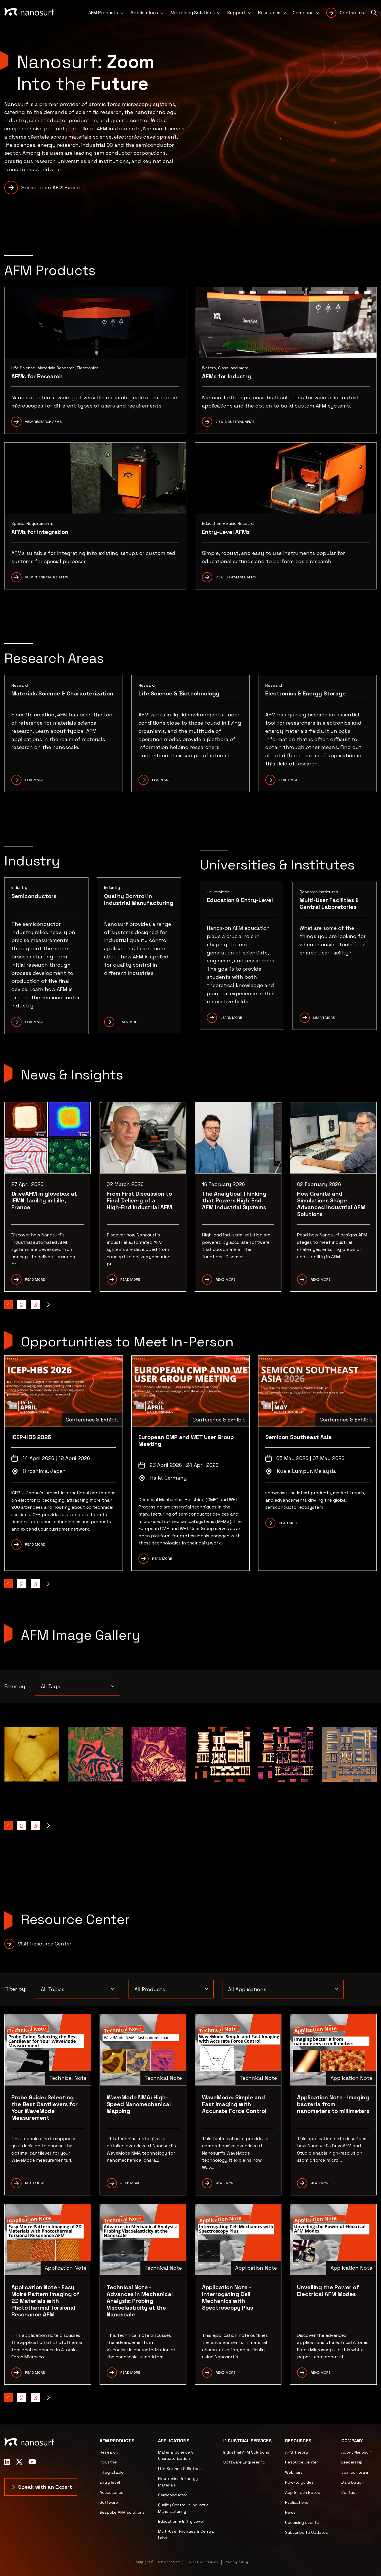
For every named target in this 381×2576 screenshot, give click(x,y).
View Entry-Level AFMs (236, 577)
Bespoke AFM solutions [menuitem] (122, 2512)
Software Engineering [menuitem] (244, 2462)
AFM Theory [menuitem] (296, 2452)
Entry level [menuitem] (110, 2482)
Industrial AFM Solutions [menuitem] (246, 2452)
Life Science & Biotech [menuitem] (180, 2468)
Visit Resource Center (44, 1943)
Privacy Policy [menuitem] (236, 2562)
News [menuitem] (290, 2512)
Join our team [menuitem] (354, 2472)
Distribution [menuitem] (352, 2482)
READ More (225, 2183)
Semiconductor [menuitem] (172, 2495)
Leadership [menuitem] (352, 2462)
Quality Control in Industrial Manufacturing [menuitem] (183, 2508)
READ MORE (35, 1544)
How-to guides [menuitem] (299, 2482)
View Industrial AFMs (235, 421)
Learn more (163, 780)
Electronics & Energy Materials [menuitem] (178, 2481)
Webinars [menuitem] (294, 2472)
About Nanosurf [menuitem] (356, 2452)
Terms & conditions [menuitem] (202, 2562)
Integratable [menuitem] (112, 2472)
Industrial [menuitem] (108, 2462)
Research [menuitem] (109, 2452)
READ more (321, 2183)
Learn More (36, 780)
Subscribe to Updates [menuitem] (306, 2532)
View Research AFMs (43, 421)
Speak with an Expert (45, 2487)
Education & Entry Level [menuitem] (181, 2521)
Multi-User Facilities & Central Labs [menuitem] (186, 2534)
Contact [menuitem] (349, 2492)
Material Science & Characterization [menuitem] (176, 2455)
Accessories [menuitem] (111, 2492)
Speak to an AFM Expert (51, 187)
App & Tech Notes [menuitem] (302, 2492)
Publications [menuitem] (296, 2502)
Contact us (352, 13)
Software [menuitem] (109, 2502)
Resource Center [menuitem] (301, 2462)
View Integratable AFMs (46, 577)
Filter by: (15, 1686)
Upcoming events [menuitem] (302, 2522)
